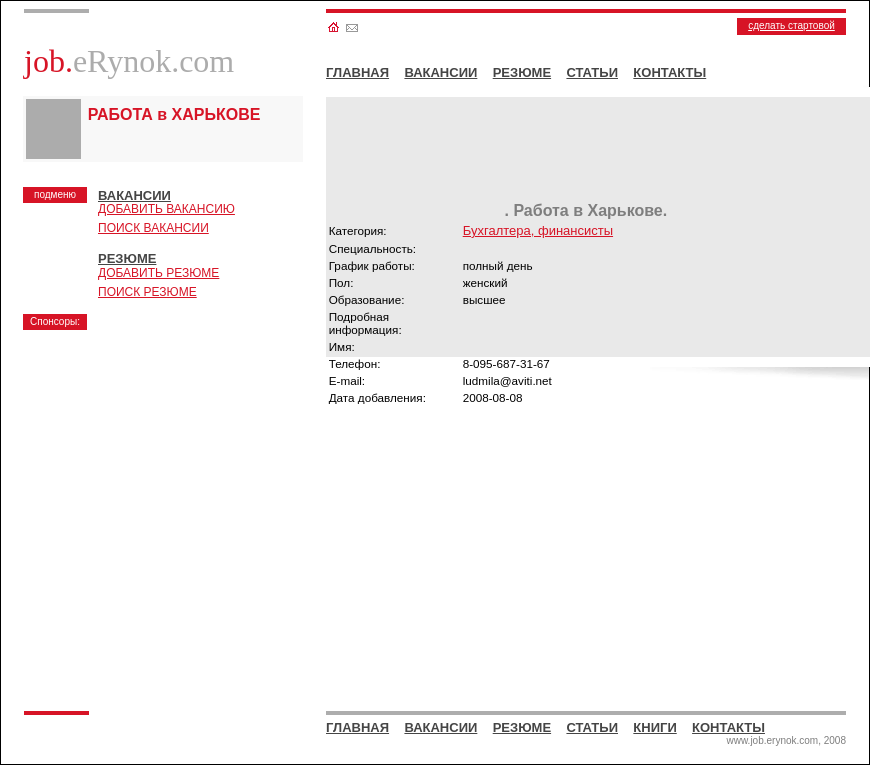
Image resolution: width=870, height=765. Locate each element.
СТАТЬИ (592, 72)
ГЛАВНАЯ (357, 72)
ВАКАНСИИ (440, 72)
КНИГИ (654, 727)
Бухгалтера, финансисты (538, 230)
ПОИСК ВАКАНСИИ (153, 228)
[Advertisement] (178, 465)
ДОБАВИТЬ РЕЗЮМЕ (158, 273)
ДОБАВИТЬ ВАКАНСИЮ (166, 209)
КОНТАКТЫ (669, 72)
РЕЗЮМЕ (522, 72)
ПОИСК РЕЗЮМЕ (147, 292)
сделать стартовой (791, 25)
